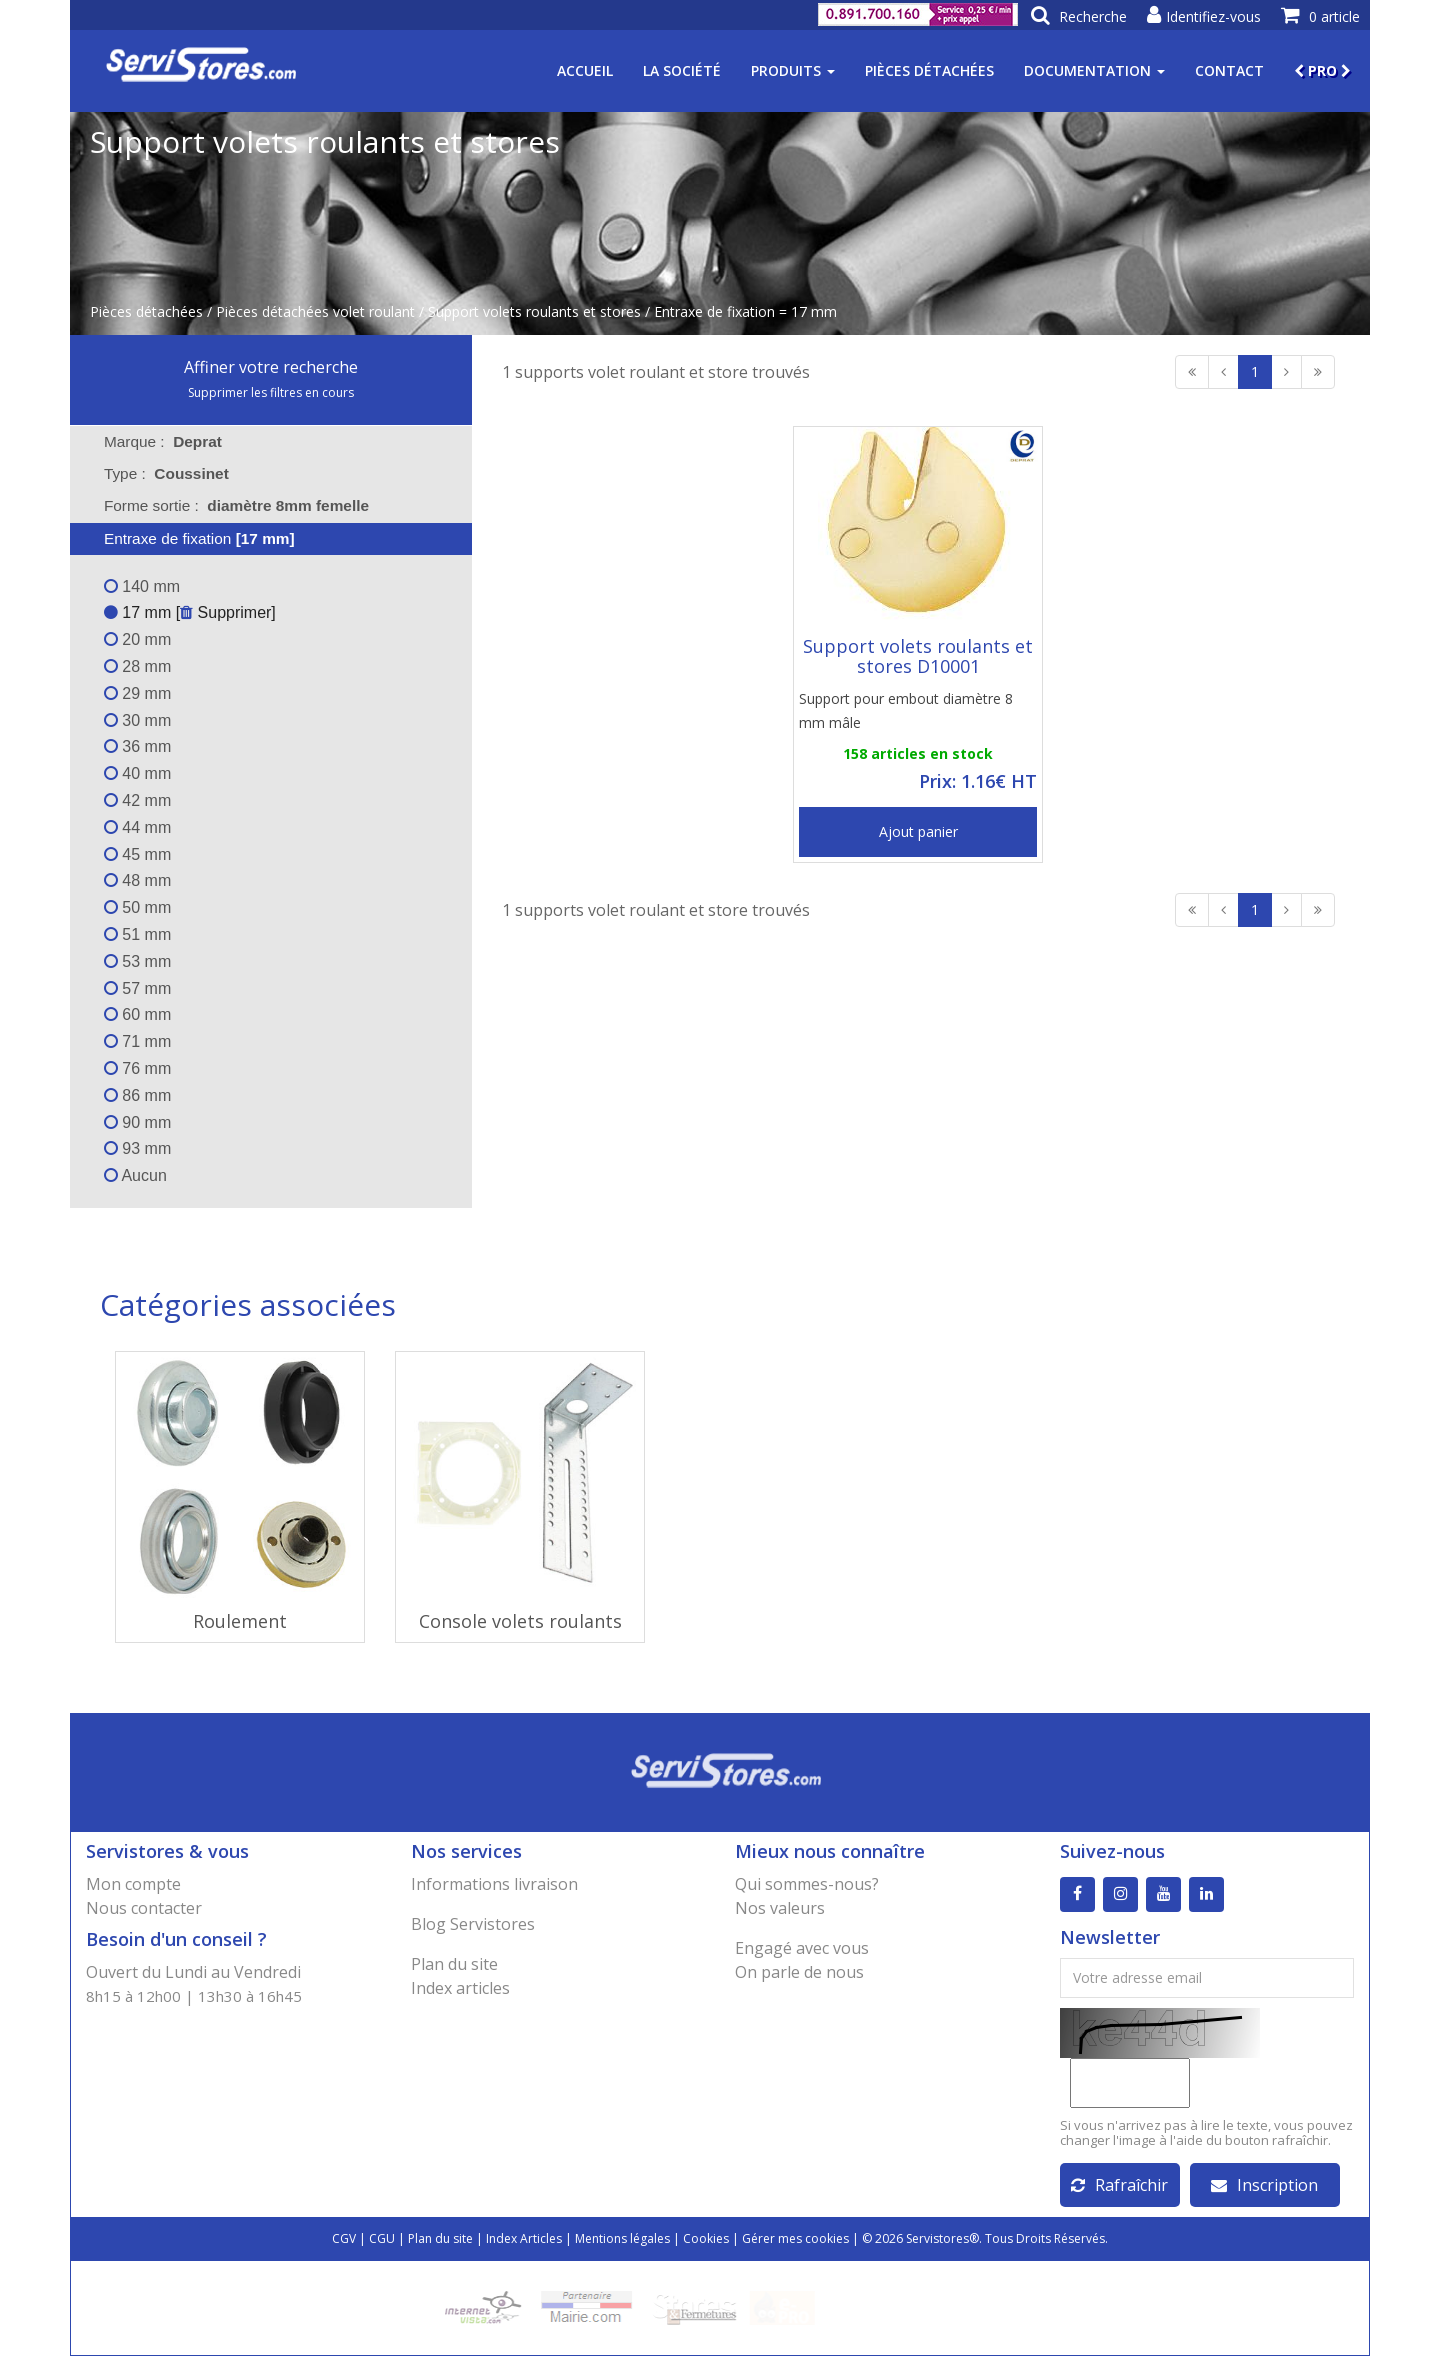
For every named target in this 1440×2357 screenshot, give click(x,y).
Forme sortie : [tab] (236, 505)
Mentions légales (622, 2239)
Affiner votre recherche (271, 367)
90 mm (137, 1122)
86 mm (137, 1095)
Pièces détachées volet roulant (315, 311)
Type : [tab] (166, 473)
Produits (793, 70)
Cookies (706, 2239)
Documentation (1094, 70)
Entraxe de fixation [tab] (186, 538)
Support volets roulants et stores (534, 311)
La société (682, 70)
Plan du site (454, 1964)
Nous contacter (144, 1908)
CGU (382, 2239)
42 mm (137, 800)
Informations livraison (494, 1884)
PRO (1322, 70)
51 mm (137, 934)
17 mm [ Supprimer (187, 612)
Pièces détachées (929, 70)
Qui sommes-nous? (807, 1884)
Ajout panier (918, 831)
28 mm (137, 666)
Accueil (585, 70)
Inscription (1264, 2186)
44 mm (137, 827)
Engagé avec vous (802, 1948)
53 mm (137, 961)
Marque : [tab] (163, 441)
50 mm (137, 907)
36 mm (137, 746)
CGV (344, 2239)
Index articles (460, 1988)
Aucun (135, 1175)
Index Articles (524, 2239)
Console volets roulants (520, 1621)
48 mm (137, 880)
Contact (1229, 70)
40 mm (137, 773)
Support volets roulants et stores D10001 (918, 656)
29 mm (137, 693)
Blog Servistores (473, 1924)
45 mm (137, 854)
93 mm (137, 1148)
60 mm (137, 1014)
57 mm (137, 988)
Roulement (240, 1621)
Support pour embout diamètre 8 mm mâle (906, 710)
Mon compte (133, 1884)
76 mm (137, 1068)
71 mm (137, 1041)
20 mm (137, 639)
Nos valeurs (780, 1908)
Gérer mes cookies (795, 2239)
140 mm (142, 586)
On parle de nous (799, 1972)
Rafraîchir (1119, 2186)
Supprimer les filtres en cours (271, 392)
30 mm (137, 720)
